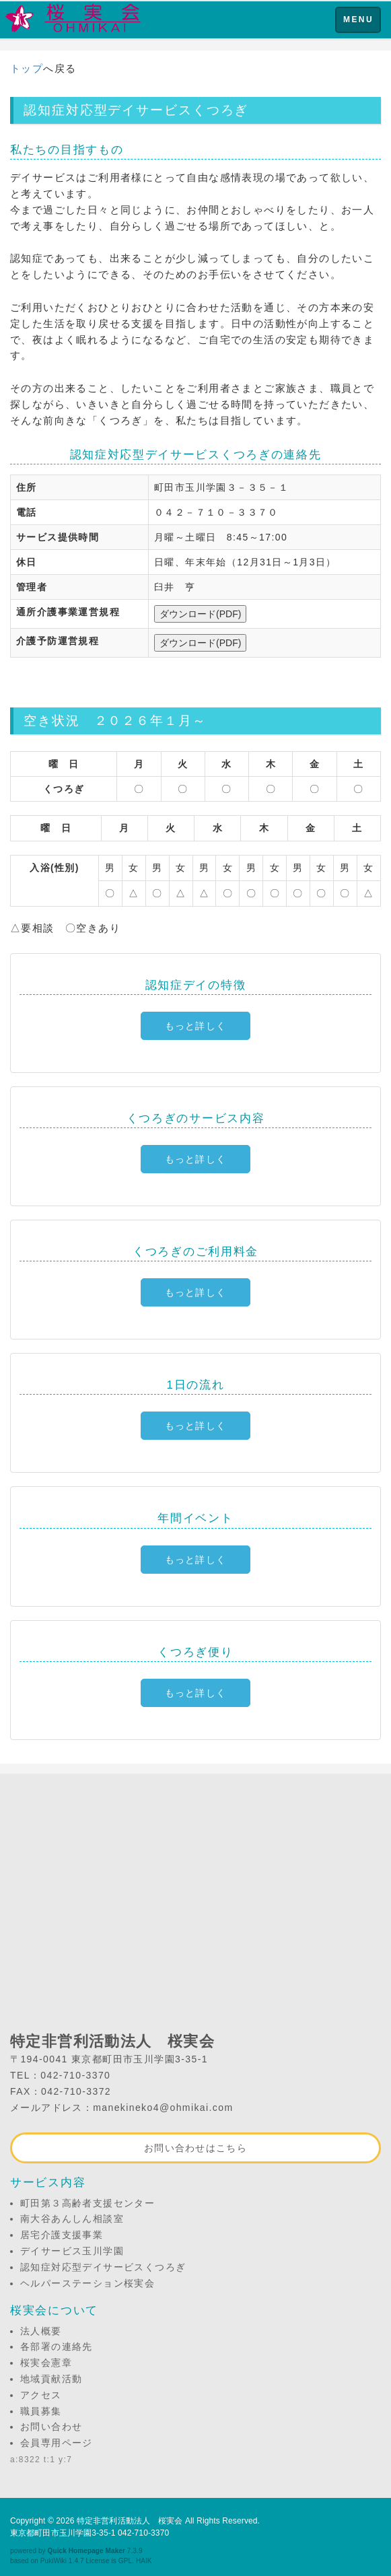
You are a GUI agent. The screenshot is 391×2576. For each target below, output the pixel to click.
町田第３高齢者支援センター (87, 2203)
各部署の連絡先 (56, 2346)
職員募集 (41, 2411)
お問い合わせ (51, 2426)
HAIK (144, 2561)
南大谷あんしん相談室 (72, 2218)
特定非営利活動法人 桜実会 (130, 2521)
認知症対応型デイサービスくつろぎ (103, 2267)
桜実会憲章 (46, 2362)
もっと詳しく (196, 1025)
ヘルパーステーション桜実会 (87, 2283)
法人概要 (41, 2331)
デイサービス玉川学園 (72, 2251)
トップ (26, 68)
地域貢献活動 (51, 2378)
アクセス (41, 2395)
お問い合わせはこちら (195, 2148)
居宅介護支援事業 (61, 2234)
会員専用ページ (56, 2442)
